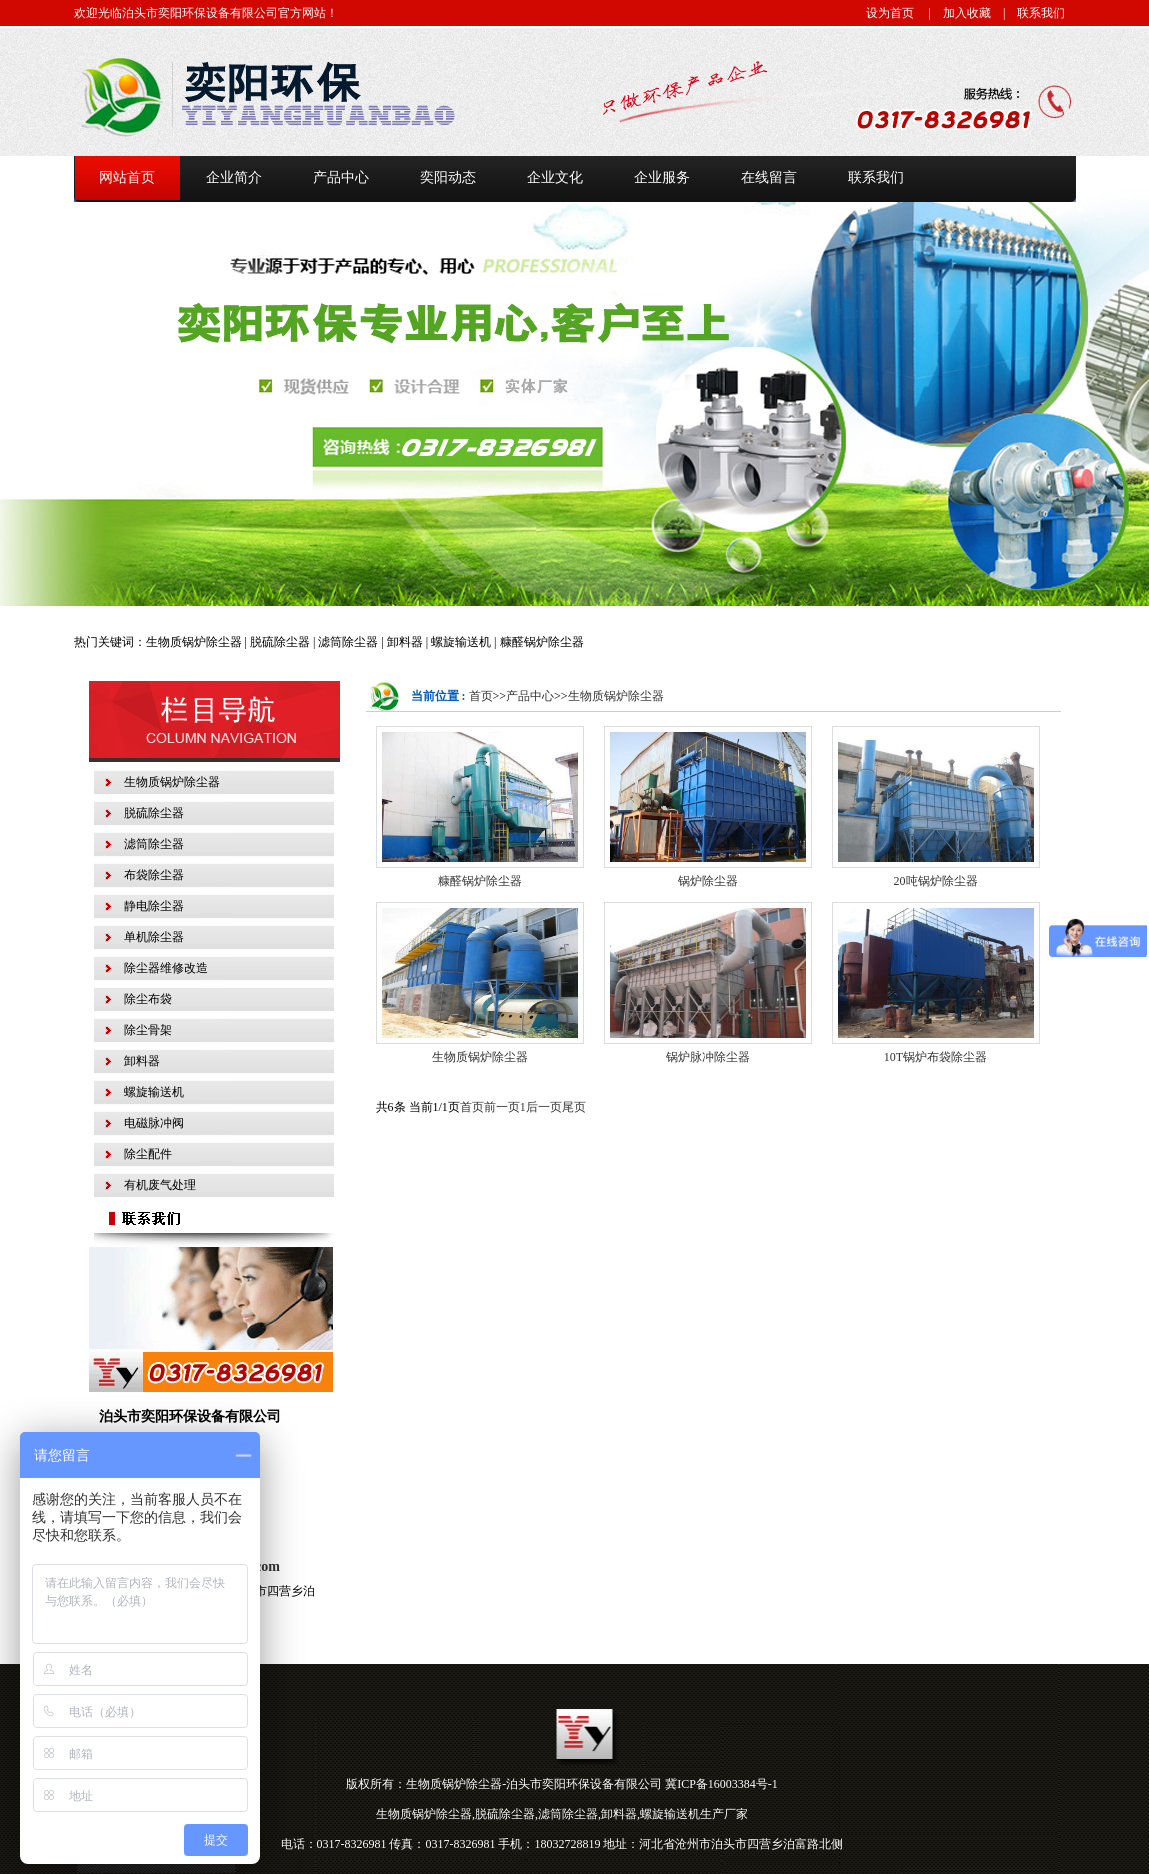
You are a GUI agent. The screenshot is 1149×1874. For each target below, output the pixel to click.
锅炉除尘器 (708, 881)
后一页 (544, 1107)
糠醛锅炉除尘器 (480, 881)
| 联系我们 (1028, 13)
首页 (481, 696)
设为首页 (890, 13)
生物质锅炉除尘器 (616, 696)
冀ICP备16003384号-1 (721, 1784)
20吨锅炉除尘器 (936, 881)
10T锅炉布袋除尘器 (935, 1057)
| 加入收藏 (954, 13)
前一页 (502, 1107)
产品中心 (530, 696)
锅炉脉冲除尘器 (708, 1057)
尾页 (574, 1107)
